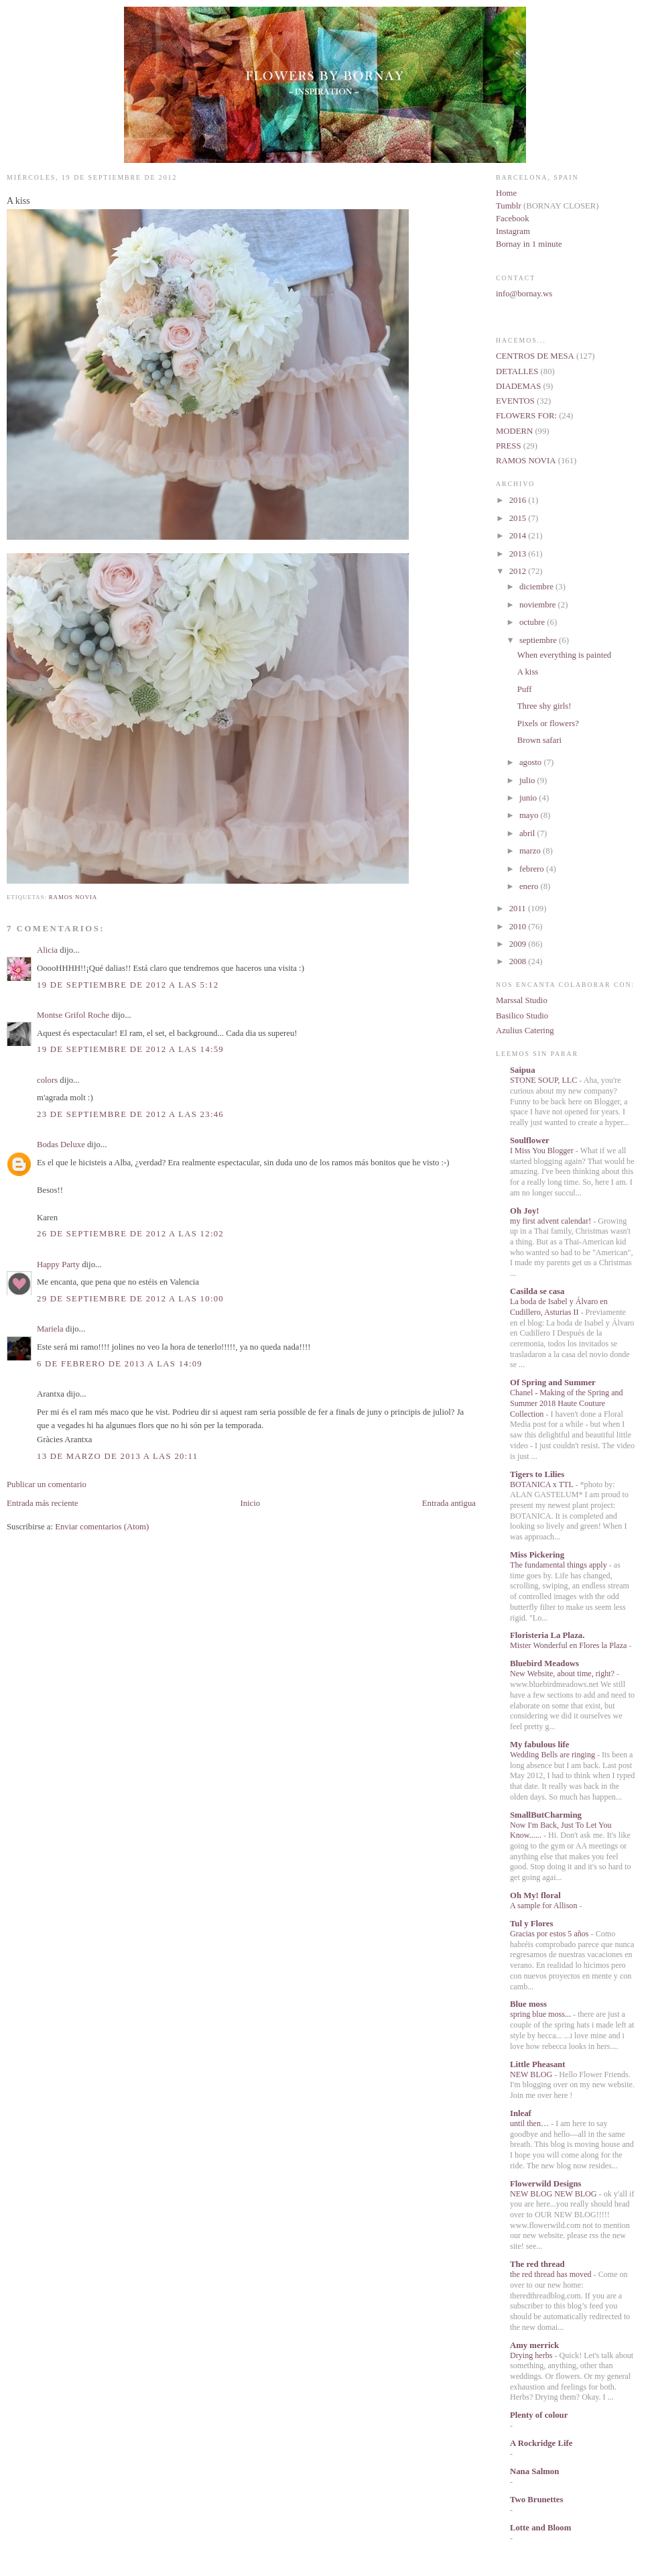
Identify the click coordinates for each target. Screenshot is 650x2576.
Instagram (513, 231)
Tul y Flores (531, 1923)
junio (529, 798)
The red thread (537, 2264)
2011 (518, 908)
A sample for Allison (544, 1905)
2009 (519, 944)
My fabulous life (539, 1744)
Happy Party (58, 1264)
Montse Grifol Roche (73, 1015)
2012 (519, 571)
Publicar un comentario (46, 1484)
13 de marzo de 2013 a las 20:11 (117, 1456)
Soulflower (529, 1140)
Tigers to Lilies (537, 1474)
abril (528, 833)
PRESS (508, 446)
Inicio (250, 1503)
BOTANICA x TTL (542, 1484)
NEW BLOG (532, 2074)
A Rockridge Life (541, 2443)
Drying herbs (532, 2355)
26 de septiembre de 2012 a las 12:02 (130, 1233)
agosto (531, 762)
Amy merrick (534, 2345)
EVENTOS (515, 401)
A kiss (18, 201)
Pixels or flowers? (548, 723)
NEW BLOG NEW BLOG (554, 2194)
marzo (531, 851)
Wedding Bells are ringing (553, 1754)
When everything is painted (564, 655)
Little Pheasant (537, 2064)
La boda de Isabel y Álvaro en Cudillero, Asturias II (559, 1307)
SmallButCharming (546, 1815)
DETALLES (517, 371)
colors (47, 1080)
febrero (532, 869)
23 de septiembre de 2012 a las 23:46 (130, 1114)
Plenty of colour (539, 2415)
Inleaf (520, 2113)
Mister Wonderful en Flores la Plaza (569, 1645)
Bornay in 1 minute (529, 244)
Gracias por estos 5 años (550, 1933)
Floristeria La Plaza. (547, 1635)
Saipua (522, 1070)
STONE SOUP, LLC (544, 1080)
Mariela (50, 1329)
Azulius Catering (525, 1030)
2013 (519, 554)
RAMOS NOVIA (73, 897)
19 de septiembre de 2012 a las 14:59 (130, 1049)
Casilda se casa (537, 1291)
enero (529, 886)
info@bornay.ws (524, 293)
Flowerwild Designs (545, 2183)
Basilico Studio (522, 1015)
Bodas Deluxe (61, 1144)
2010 (519, 926)
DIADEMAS (518, 386)
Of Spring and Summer (553, 1382)
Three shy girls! (544, 706)
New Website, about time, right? (563, 1673)
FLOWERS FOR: (526, 415)
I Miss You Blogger (543, 1150)
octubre (533, 622)
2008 (519, 961)
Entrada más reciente (42, 1503)
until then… (530, 2123)
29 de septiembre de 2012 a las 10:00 (130, 1298)
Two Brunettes (536, 2499)
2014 (519, 535)
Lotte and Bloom (540, 2527)
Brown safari (539, 740)
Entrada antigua (449, 1503)
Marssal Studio (521, 1000)
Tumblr (509, 206)
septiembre (539, 640)
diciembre (537, 586)
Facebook (512, 218)
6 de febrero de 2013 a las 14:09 (119, 1363)
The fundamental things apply (559, 1565)
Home (506, 193)
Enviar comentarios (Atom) (102, 1526)
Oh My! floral (535, 1895)
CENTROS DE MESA (535, 356)
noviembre (538, 604)
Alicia (47, 950)
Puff (524, 689)
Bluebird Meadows (544, 1663)
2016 (519, 500)
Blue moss (528, 2004)
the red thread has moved (552, 2274)
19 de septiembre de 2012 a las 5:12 (127, 985)
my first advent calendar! (551, 1221)
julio (528, 780)
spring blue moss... (541, 2014)
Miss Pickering (537, 1555)
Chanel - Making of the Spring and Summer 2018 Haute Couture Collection (566, 1403)
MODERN (514, 431)
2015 (519, 518)
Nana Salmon (534, 2471)
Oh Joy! (524, 1211)
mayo (529, 815)
